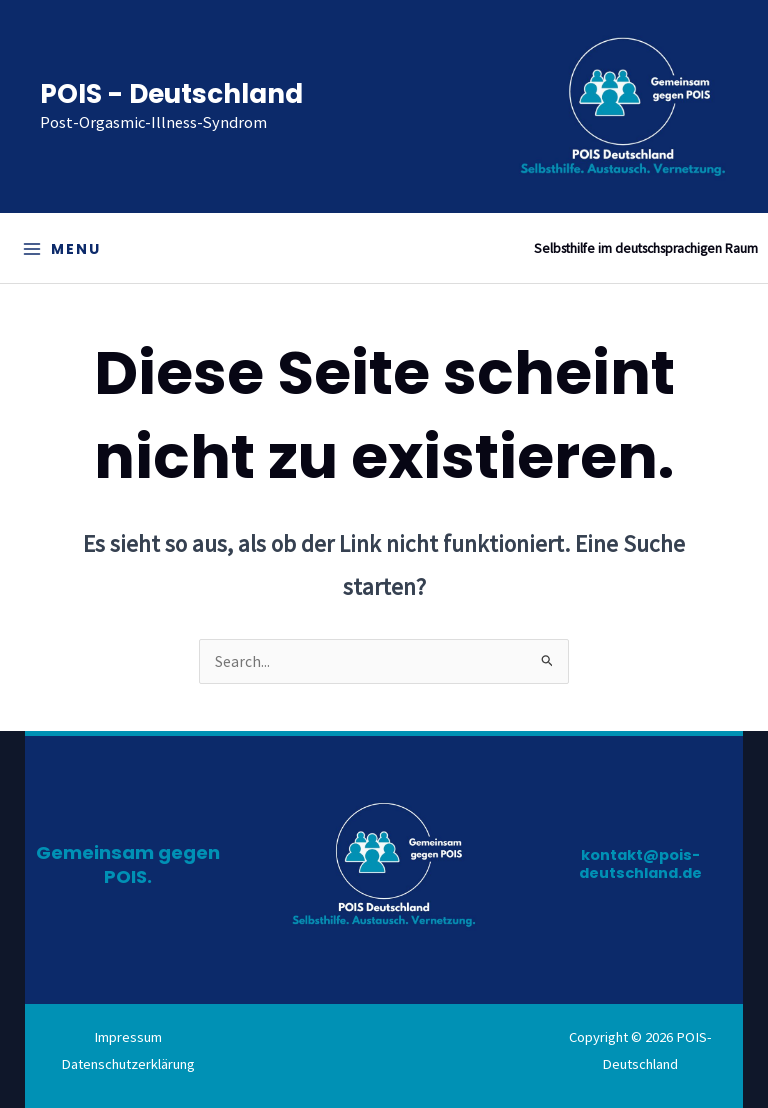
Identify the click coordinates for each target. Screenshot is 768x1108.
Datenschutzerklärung (128, 1064)
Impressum (128, 1037)
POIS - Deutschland (171, 93)
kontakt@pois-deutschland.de (640, 864)
